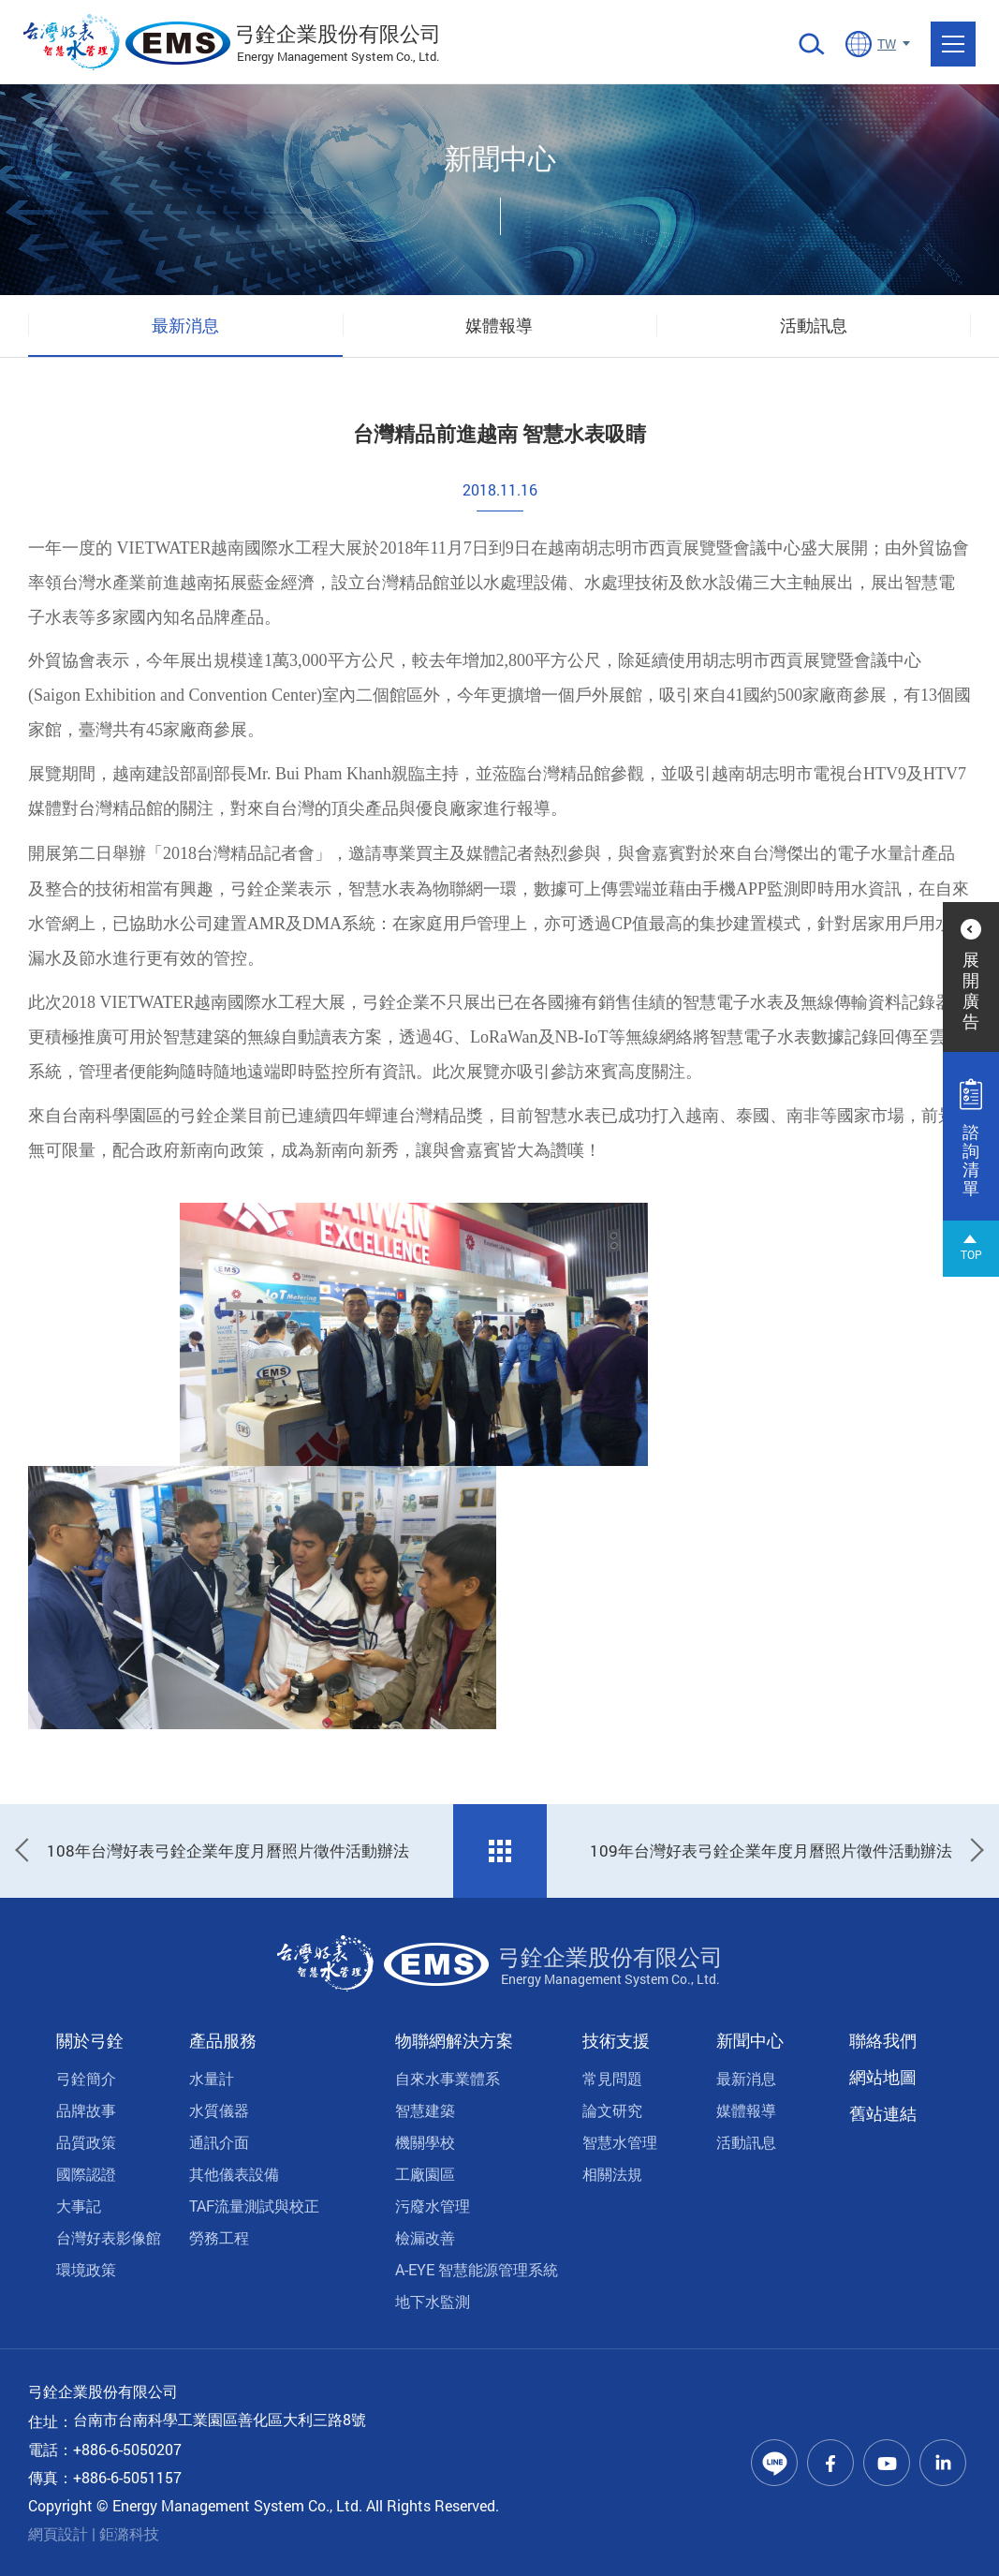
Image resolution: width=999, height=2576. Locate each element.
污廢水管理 (432, 2205)
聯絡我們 (883, 2040)
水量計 (211, 2078)
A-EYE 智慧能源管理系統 (476, 2269)
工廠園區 (425, 2174)
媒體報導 (499, 325)
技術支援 (616, 2040)
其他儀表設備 (234, 2174)
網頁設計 (58, 2533)
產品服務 (223, 2040)
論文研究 (612, 2110)
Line (774, 2462)
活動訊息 (813, 325)
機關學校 (425, 2142)
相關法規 (612, 2174)
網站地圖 (883, 2076)
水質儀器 (219, 2110)
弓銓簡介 (86, 2078)
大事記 (78, 2205)
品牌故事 (86, 2110)
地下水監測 (432, 2301)
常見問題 (612, 2078)
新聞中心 (750, 2040)
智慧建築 (425, 2110)
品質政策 (86, 2142)
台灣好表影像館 (108, 2237)
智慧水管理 (619, 2142)
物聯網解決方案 (454, 2040)
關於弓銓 (90, 2040)
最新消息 (185, 325)
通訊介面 (219, 2142)
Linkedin (942, 2462)
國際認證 (86, 2174)
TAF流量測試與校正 (254, 2205)
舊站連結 (883, 2113)
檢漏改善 (425, 2237)
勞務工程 (219, 2237)
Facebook (830, 2462)
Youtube (886, 2462)
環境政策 (86, 2269)
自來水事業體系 (447, 2078)
